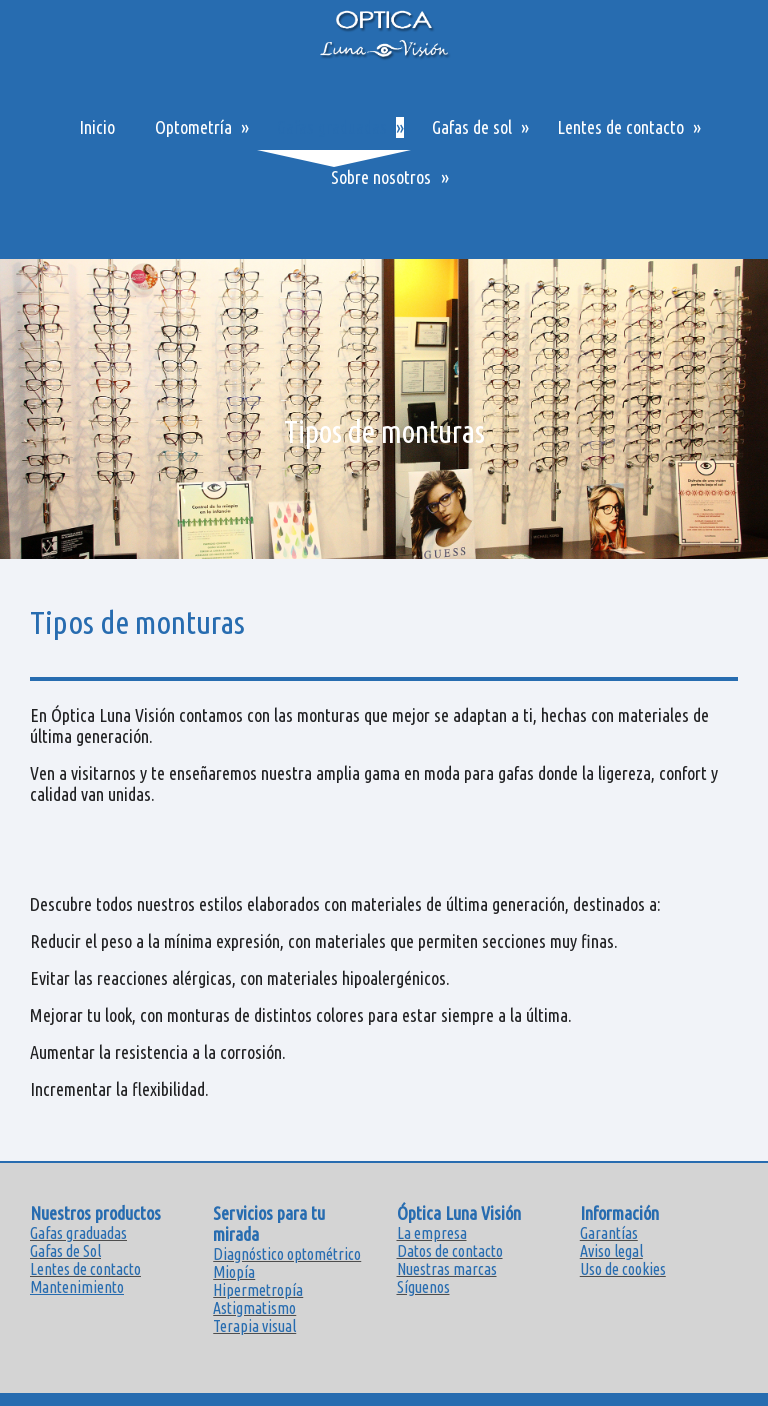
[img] (384, 409)
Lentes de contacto (620, 127)
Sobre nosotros (381, 177)
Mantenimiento (77, 1287)
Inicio (97, 127)
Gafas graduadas (332, 127)
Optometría (193, 127)
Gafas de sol (472, 127)
